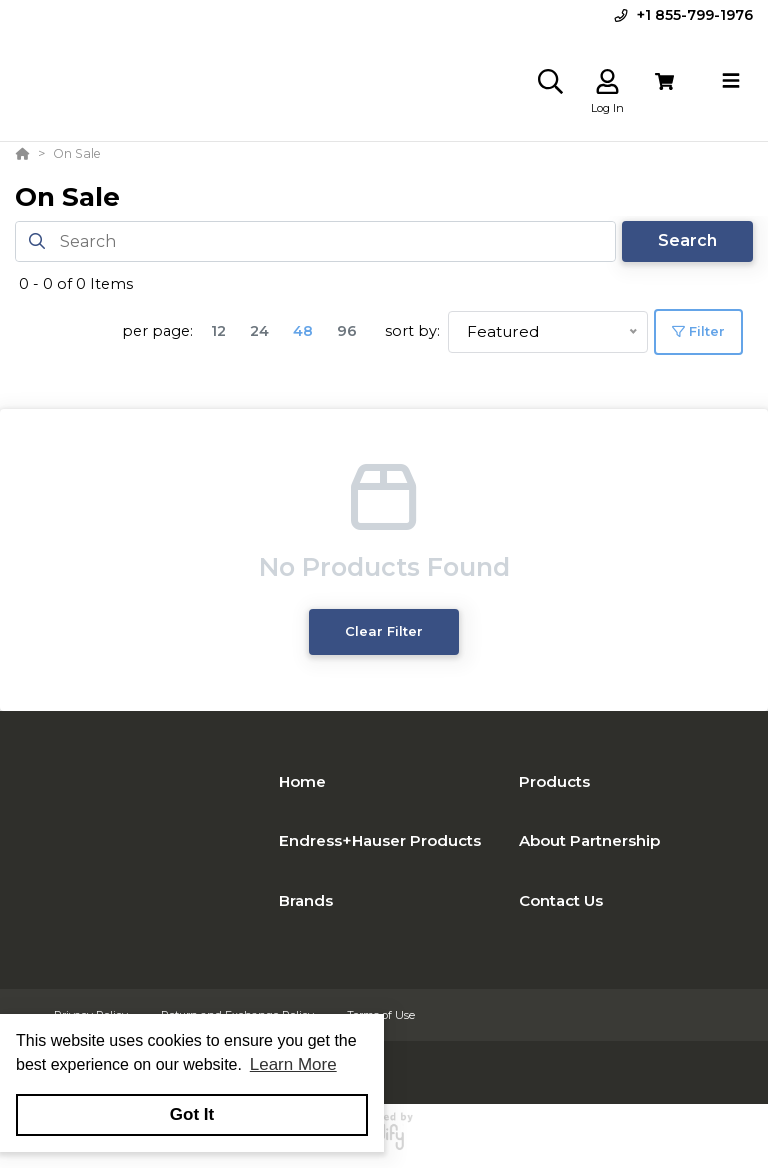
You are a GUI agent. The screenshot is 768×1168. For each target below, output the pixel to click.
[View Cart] (664, 81)
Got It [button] (192, 1114)
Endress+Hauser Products (380, 840)
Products (554, 781)
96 (347, 331)
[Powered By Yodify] (384, 1140)
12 (218, 331)
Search (687, 240)
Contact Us (561, 900)
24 (259, 331)
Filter (698, 331)
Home (302, 781)
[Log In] (607, 81)
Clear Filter (384, 632)
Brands (306, 900)
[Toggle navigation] (731, 81)
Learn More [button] (293, 1064)
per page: (157, 331)
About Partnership (589, 840)
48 (303, 331)
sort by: (412, 331)
